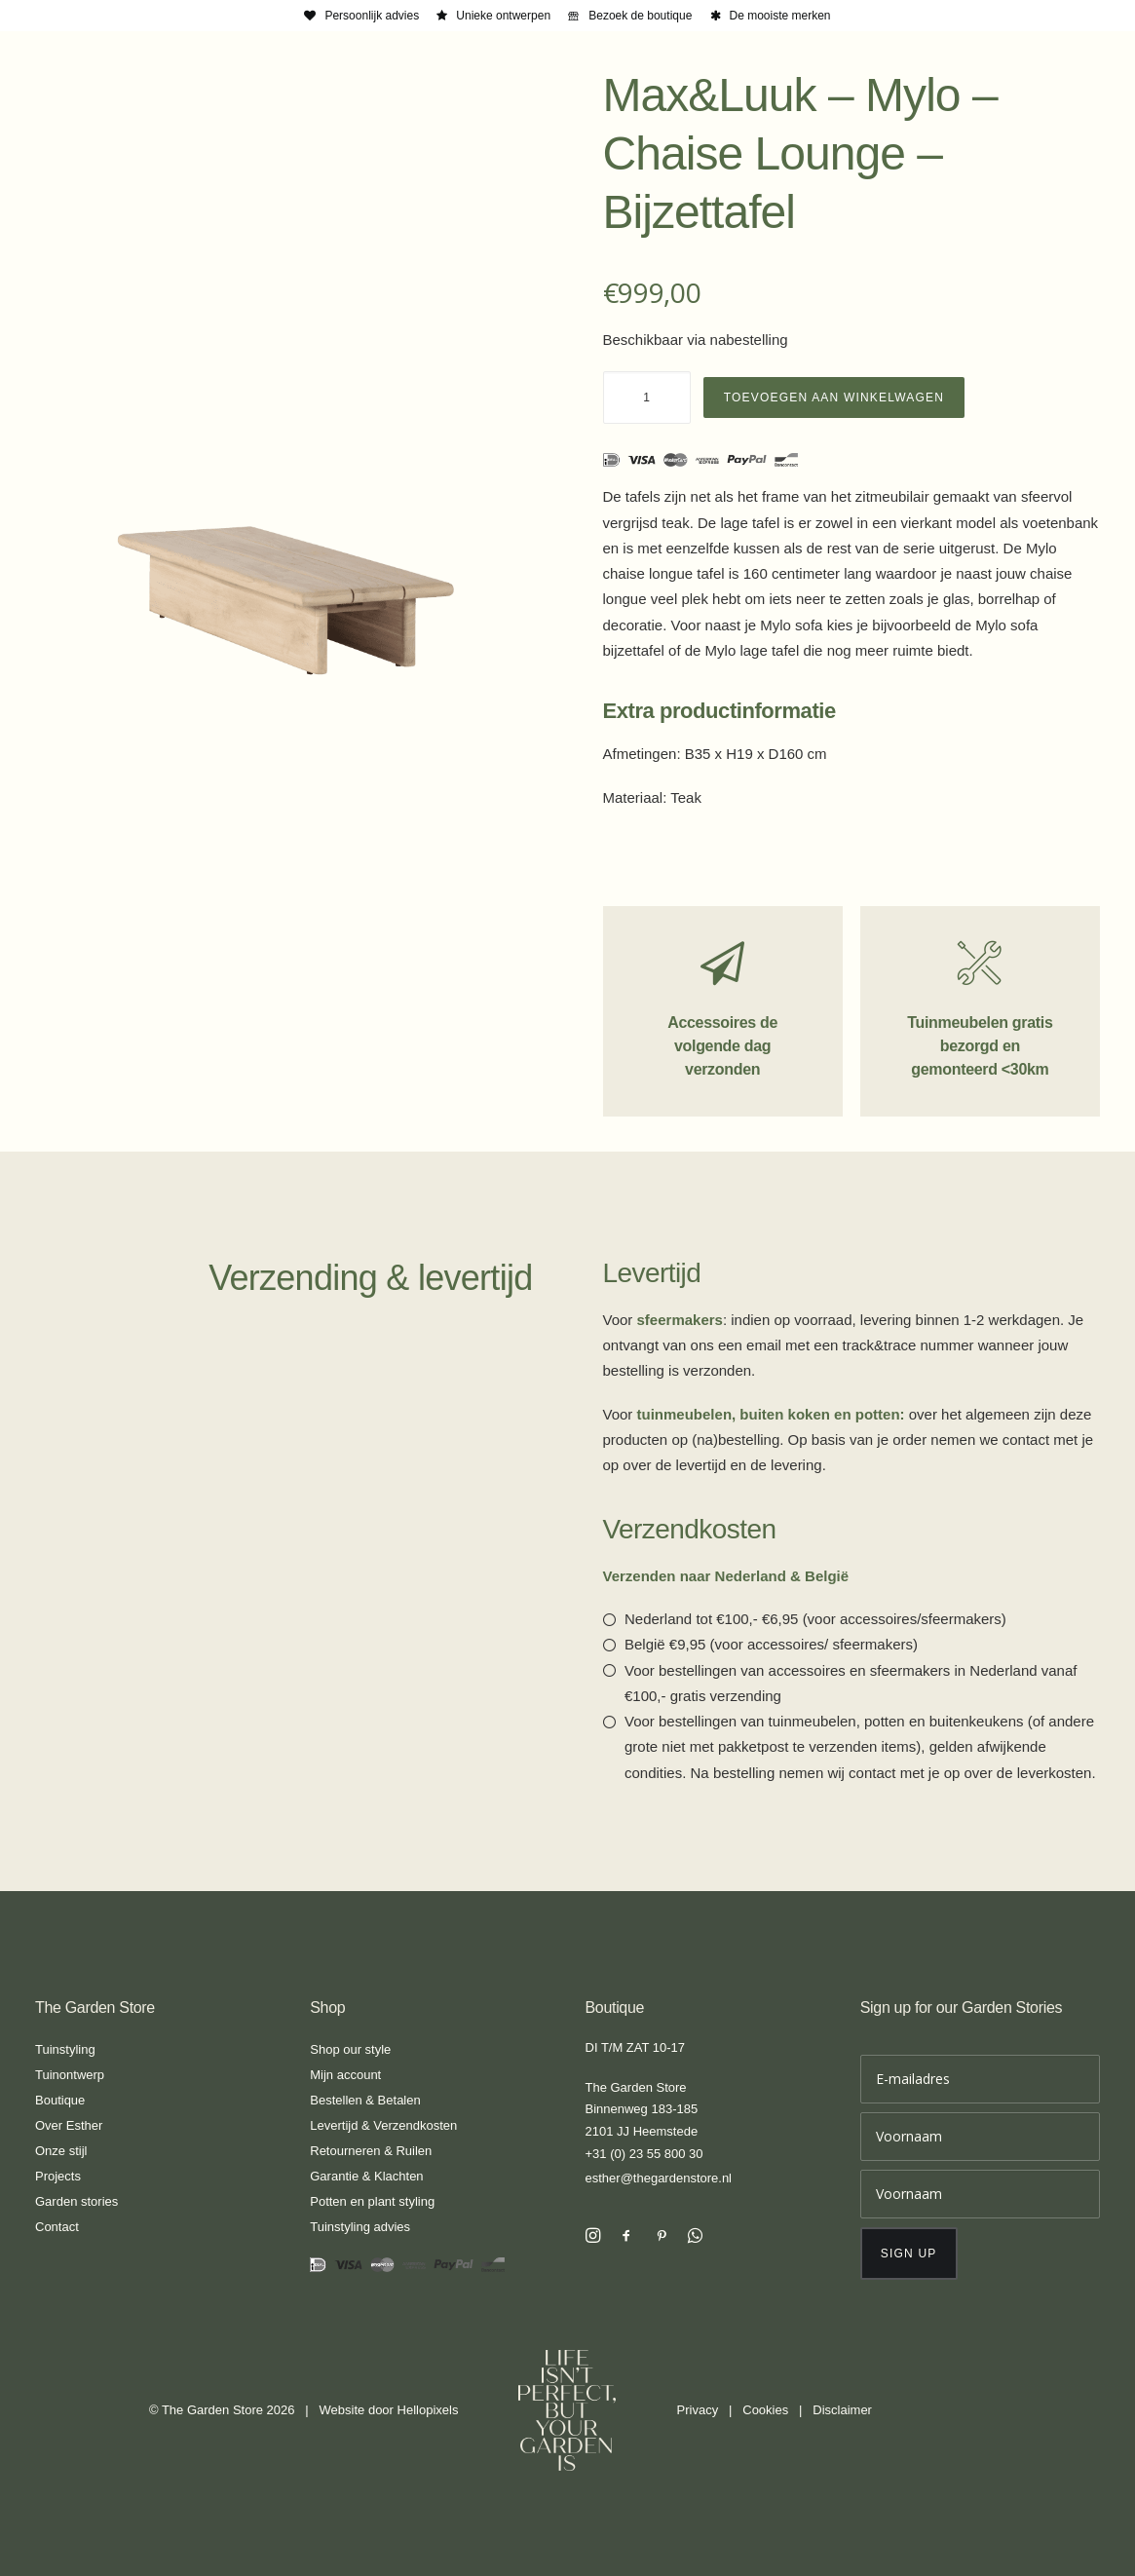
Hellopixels (428, 2410)
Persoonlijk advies (371, 15)
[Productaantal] (647, 397)
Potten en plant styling (372, 2201)
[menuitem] (361, 15)
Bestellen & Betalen (365, 2100)
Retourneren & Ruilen (371, 2150)
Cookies (765, 2410)
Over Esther (68, 2125)
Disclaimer (842, 2410)
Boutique (60, 2100)
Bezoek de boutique (640, 15)
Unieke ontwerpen (503, 15)
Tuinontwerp (69, 2074)
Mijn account (345, 2074)
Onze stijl (61, 2150)
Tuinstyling (65, 2049)
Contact (57, 2226)
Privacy (698, 2410)
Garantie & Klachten (366, 2176)
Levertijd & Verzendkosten (383, 2125)
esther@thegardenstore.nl (659, 2178)
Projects (58, 2176)
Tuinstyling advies (360, 2226)
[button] (593, 2237)
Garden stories (76, 2201)
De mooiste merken (780, 15)
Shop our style (350, 2049)
